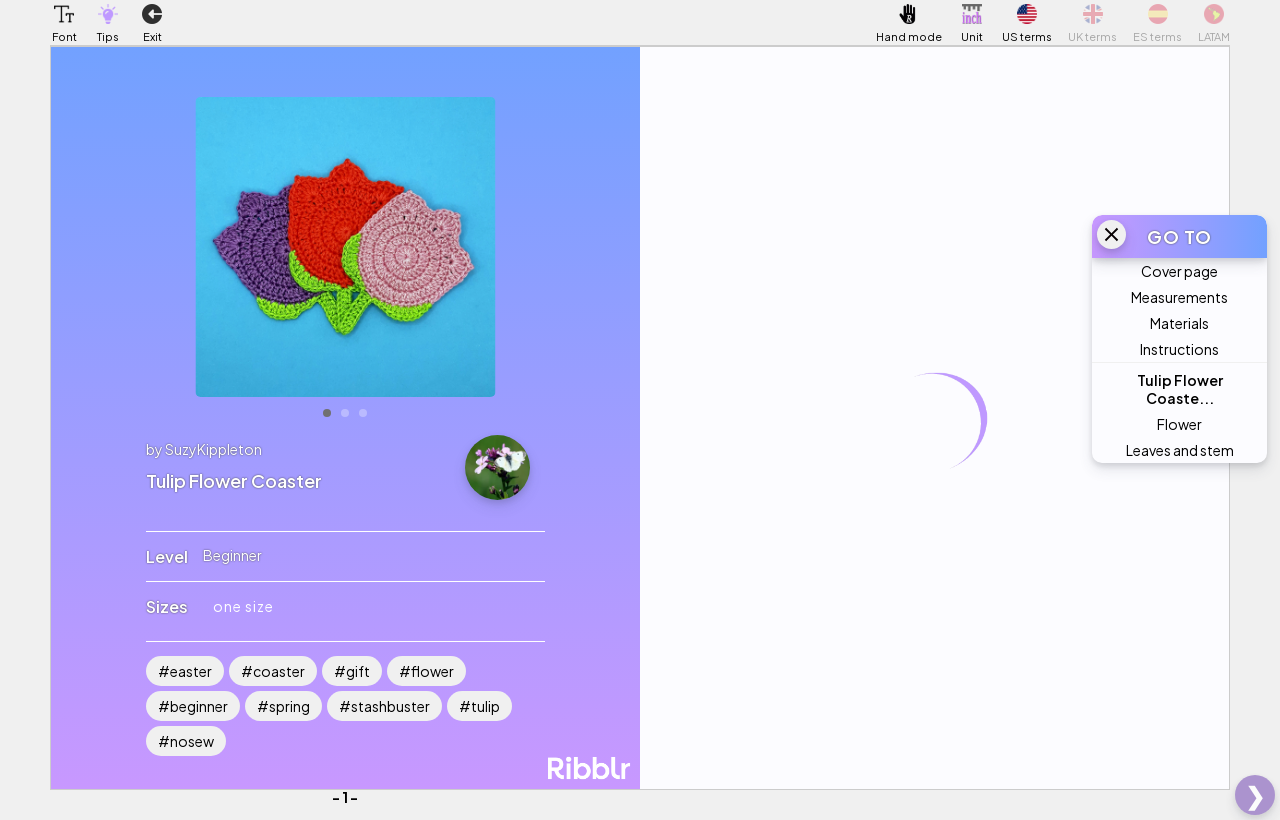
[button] (64, 14)
